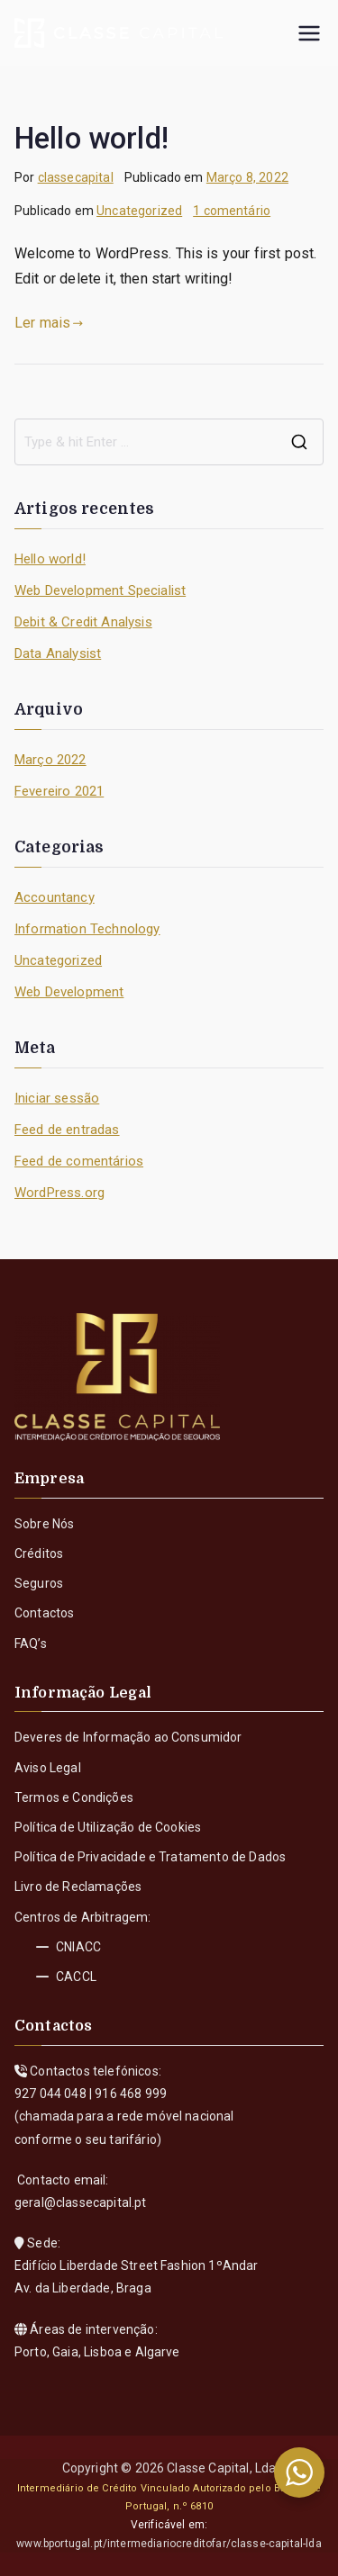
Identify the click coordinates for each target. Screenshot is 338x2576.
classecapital (76, 177)
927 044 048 (50, 2093)
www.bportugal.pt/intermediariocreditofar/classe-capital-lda (168, 2543)
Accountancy (54, 897)
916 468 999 (131, 2093)
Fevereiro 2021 (59, 791)
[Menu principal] (309, 33)
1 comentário (231, 210)
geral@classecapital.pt (80, 2202)
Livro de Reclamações (78, 1886)
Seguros (38, 1583)
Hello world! (91, 139)
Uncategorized (139, 210)
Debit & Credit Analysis (83, 622)
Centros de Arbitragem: (82, 1917)
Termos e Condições (73, 1797)
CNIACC (68, 1947)
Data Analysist (57, 653)
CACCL (66, 1977)
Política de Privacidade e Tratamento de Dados (150, 1857)
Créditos (38, 1553)
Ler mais (49, 322)
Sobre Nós (44, 1524)
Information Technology (87, 929)
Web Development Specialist (100, 590)
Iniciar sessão (56, 1098)
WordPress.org (59, 1192)
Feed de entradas (67, 1129)
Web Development (68, 992)
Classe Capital (208, 2468)
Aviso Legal (47, 1768)
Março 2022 (50, 760)
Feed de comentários (78, 1161)
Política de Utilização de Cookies (107, 1827)
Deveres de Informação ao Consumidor (128, 1737)
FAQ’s (30, 1643)
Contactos (44, 1613)
